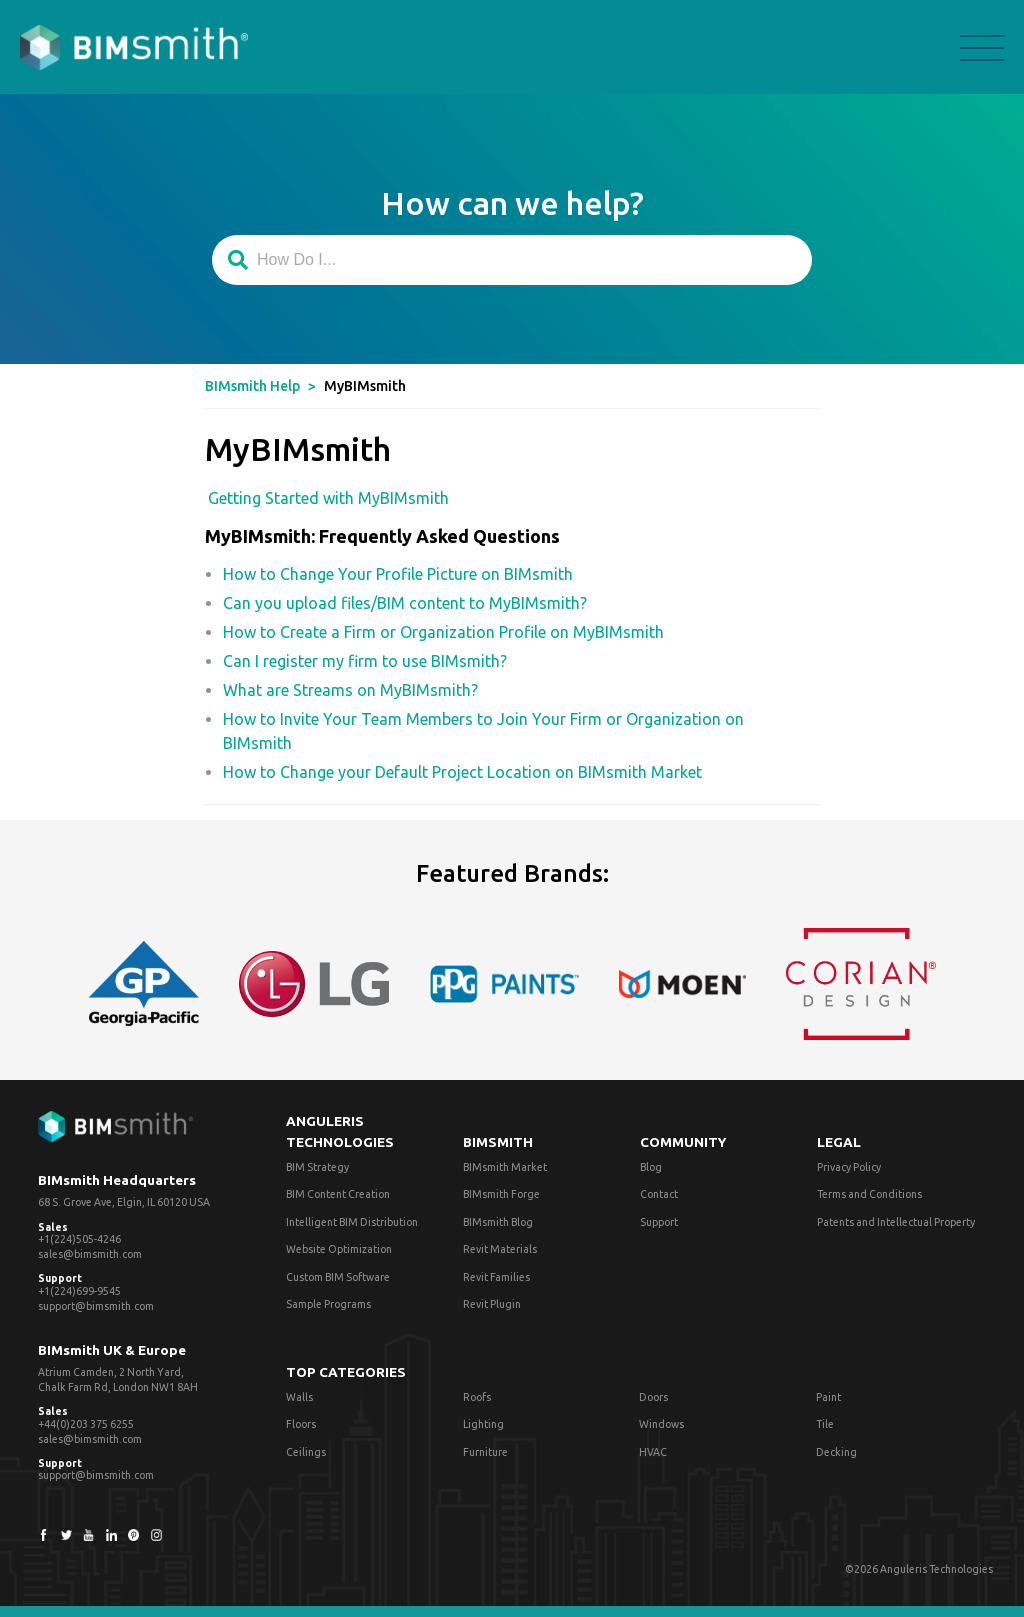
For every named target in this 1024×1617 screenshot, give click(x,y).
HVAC (653, 1452)
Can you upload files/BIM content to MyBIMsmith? (405, 603)
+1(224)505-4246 (79, 1239)
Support (659, 1222)
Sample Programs (328, 1304)
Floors (301, 1424)
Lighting (483, 1424)
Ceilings (306, 1452)
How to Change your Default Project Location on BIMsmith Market (462, 772)
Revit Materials (500, 1249)
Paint (828, 1397)
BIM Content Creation (338, 1194)
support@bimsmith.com (96, 1306)
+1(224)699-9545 (79, 1291)
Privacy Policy (849, 1167)
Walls (299, 1397)
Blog (651, 1167)
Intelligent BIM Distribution (352, 1222)
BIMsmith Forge (501, 1194)
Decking (836, 1452)
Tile (825, 1424)
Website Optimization (339, 1249)
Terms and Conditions (869, 1194)
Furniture (485, 1452)
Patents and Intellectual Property (896, 1222)
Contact (659, 1194)
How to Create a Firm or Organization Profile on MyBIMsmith (443, 632)
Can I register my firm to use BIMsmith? (365, 661)
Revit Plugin (492, 1304)
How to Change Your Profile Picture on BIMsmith (398, 574)
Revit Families (496, 1277)
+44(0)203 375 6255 (86, 1424)
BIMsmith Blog (498, 1222)
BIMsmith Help (252, 386)
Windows (661, 1424)
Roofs (477, 1397)
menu (982, 48)
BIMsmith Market (505, 1167)
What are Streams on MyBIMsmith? (350, 690)
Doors (653, 1397)
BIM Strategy (317, 1167)
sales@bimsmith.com (90, 1254)
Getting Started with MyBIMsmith (328, 498)
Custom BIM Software (338, 1277)
